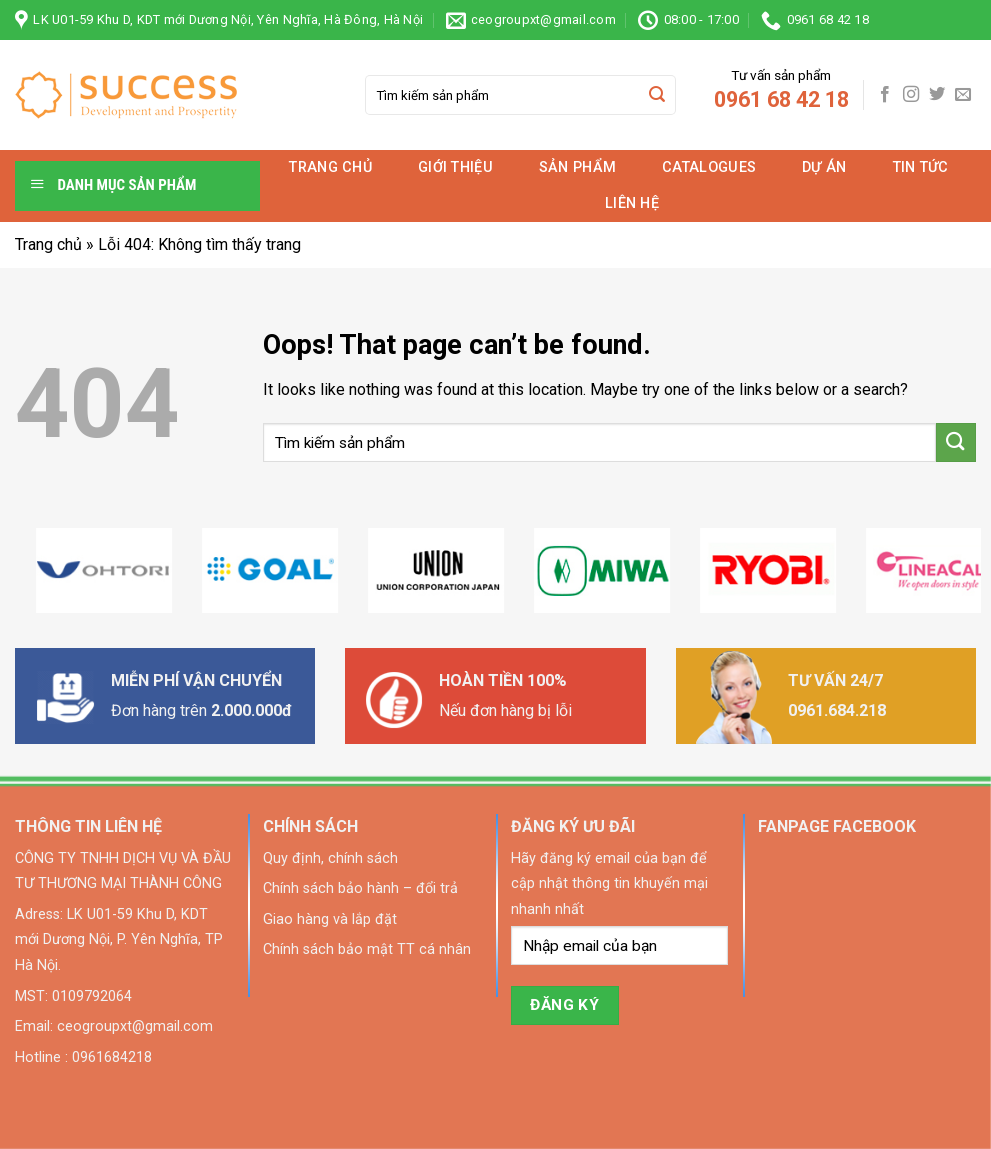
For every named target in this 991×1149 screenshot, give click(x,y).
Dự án (824, 167)
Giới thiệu (455, 167)
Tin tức (921, 167)
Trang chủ (330, 167)
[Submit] (658, 95)
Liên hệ (632, 203)
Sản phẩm (577, 167)
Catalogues (709, 167)
